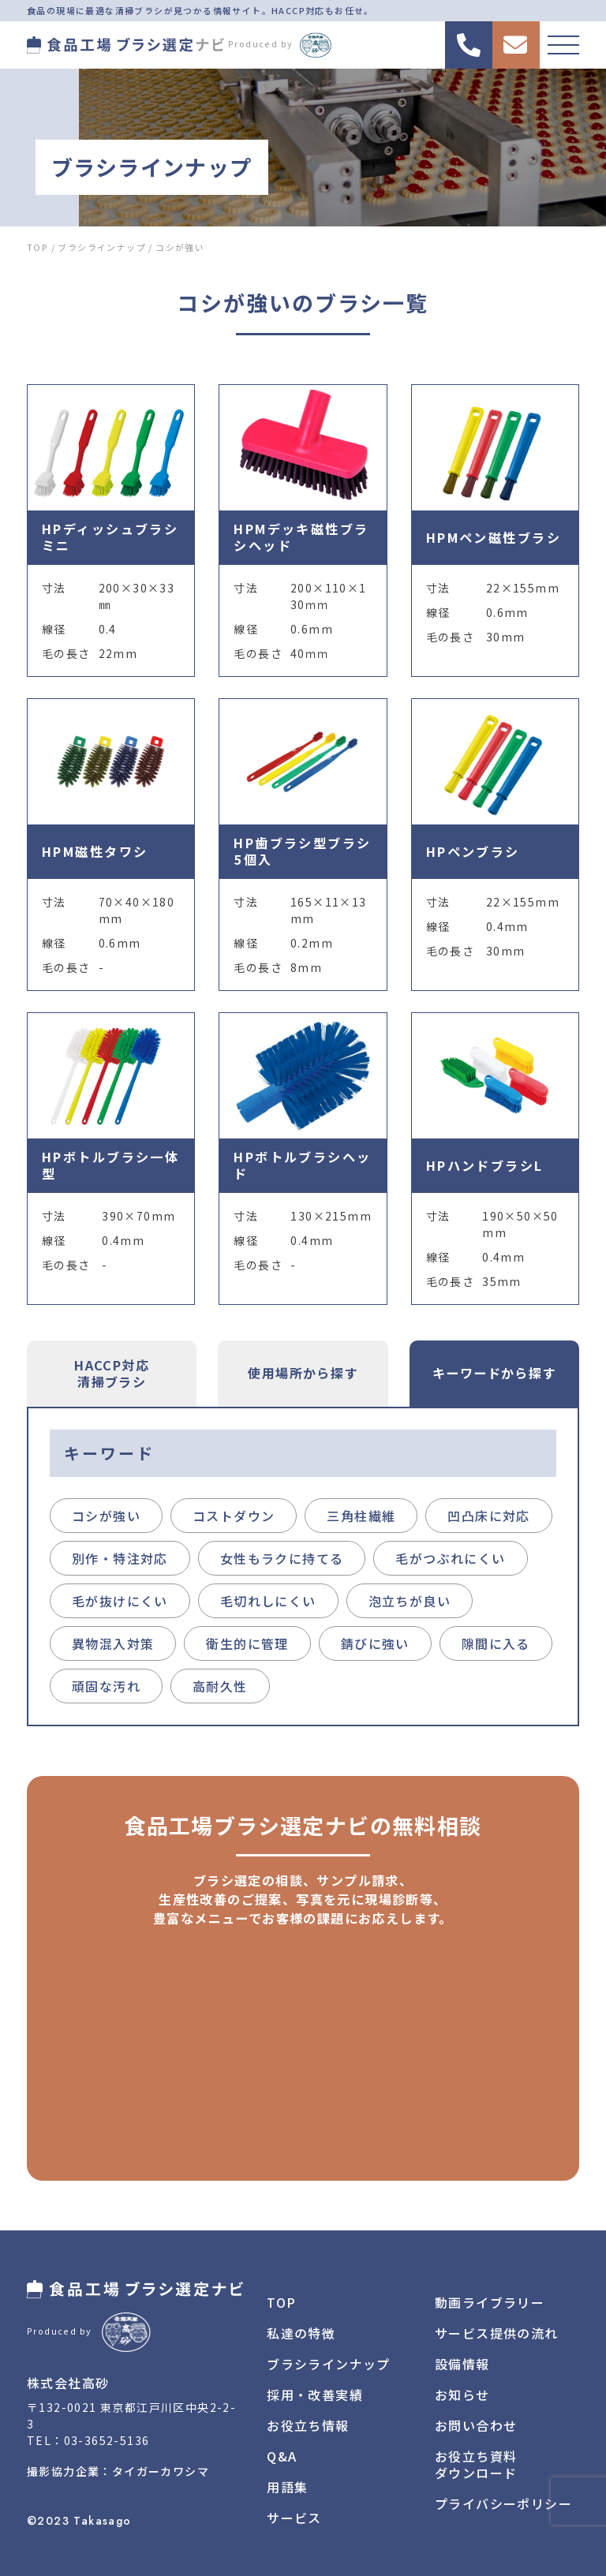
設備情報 (462, 2363)
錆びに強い (375, 1643)
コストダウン (234, 1515)
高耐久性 (220, 1686)
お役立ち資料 (476, 2464)
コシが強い (106, 1515)
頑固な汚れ (106, 1686)
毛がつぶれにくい (450, 1558)
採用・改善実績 (315, 2394)
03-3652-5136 (107, 2440)
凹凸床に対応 (488, 1515)
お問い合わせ (476, 2425)
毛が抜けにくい (120, 1600)
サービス (294, 2517)
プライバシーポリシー (503, 2503)
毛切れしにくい (268, 1600)
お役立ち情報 (308, 2425)
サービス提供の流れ (497, 2333)
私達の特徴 (301, 2333)
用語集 (287, 2486)
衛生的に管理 (247, 1643)
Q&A (282, 2456)
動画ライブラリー (489, 2302)
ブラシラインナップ (329, 2363)
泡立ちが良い (409, 1600)
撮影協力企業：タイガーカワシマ (118, 2471)
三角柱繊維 (361, 1515)
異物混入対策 (113, 1643)
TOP (281, 2302)
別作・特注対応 (120, 1558)
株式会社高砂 (68, 2382)
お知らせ (462, 2394)
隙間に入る (496, 1643)
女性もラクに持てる (282, 1558)
